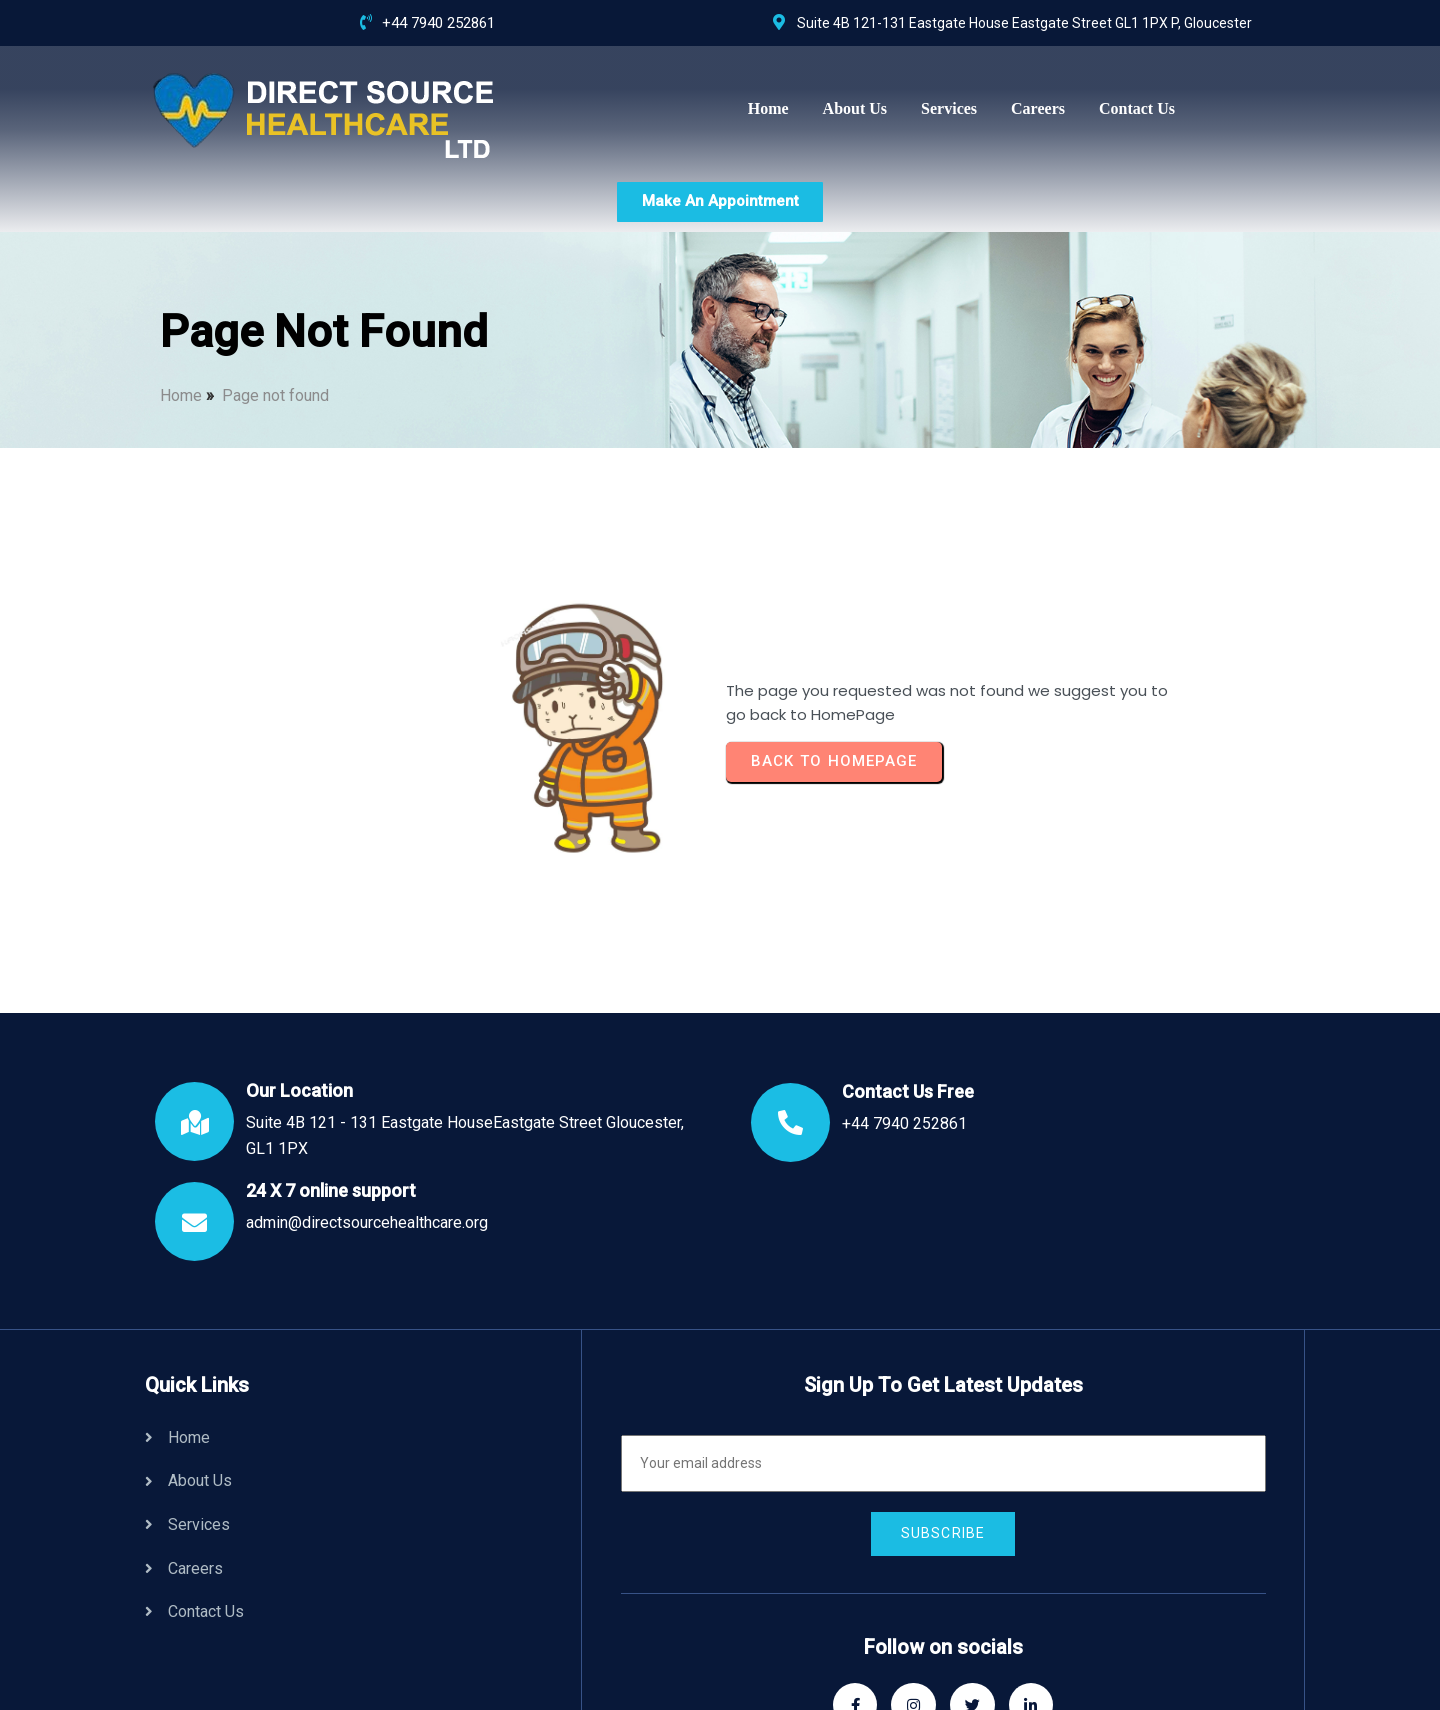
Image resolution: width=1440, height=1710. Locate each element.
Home (181, 324)
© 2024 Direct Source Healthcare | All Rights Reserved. (671, 1660)
